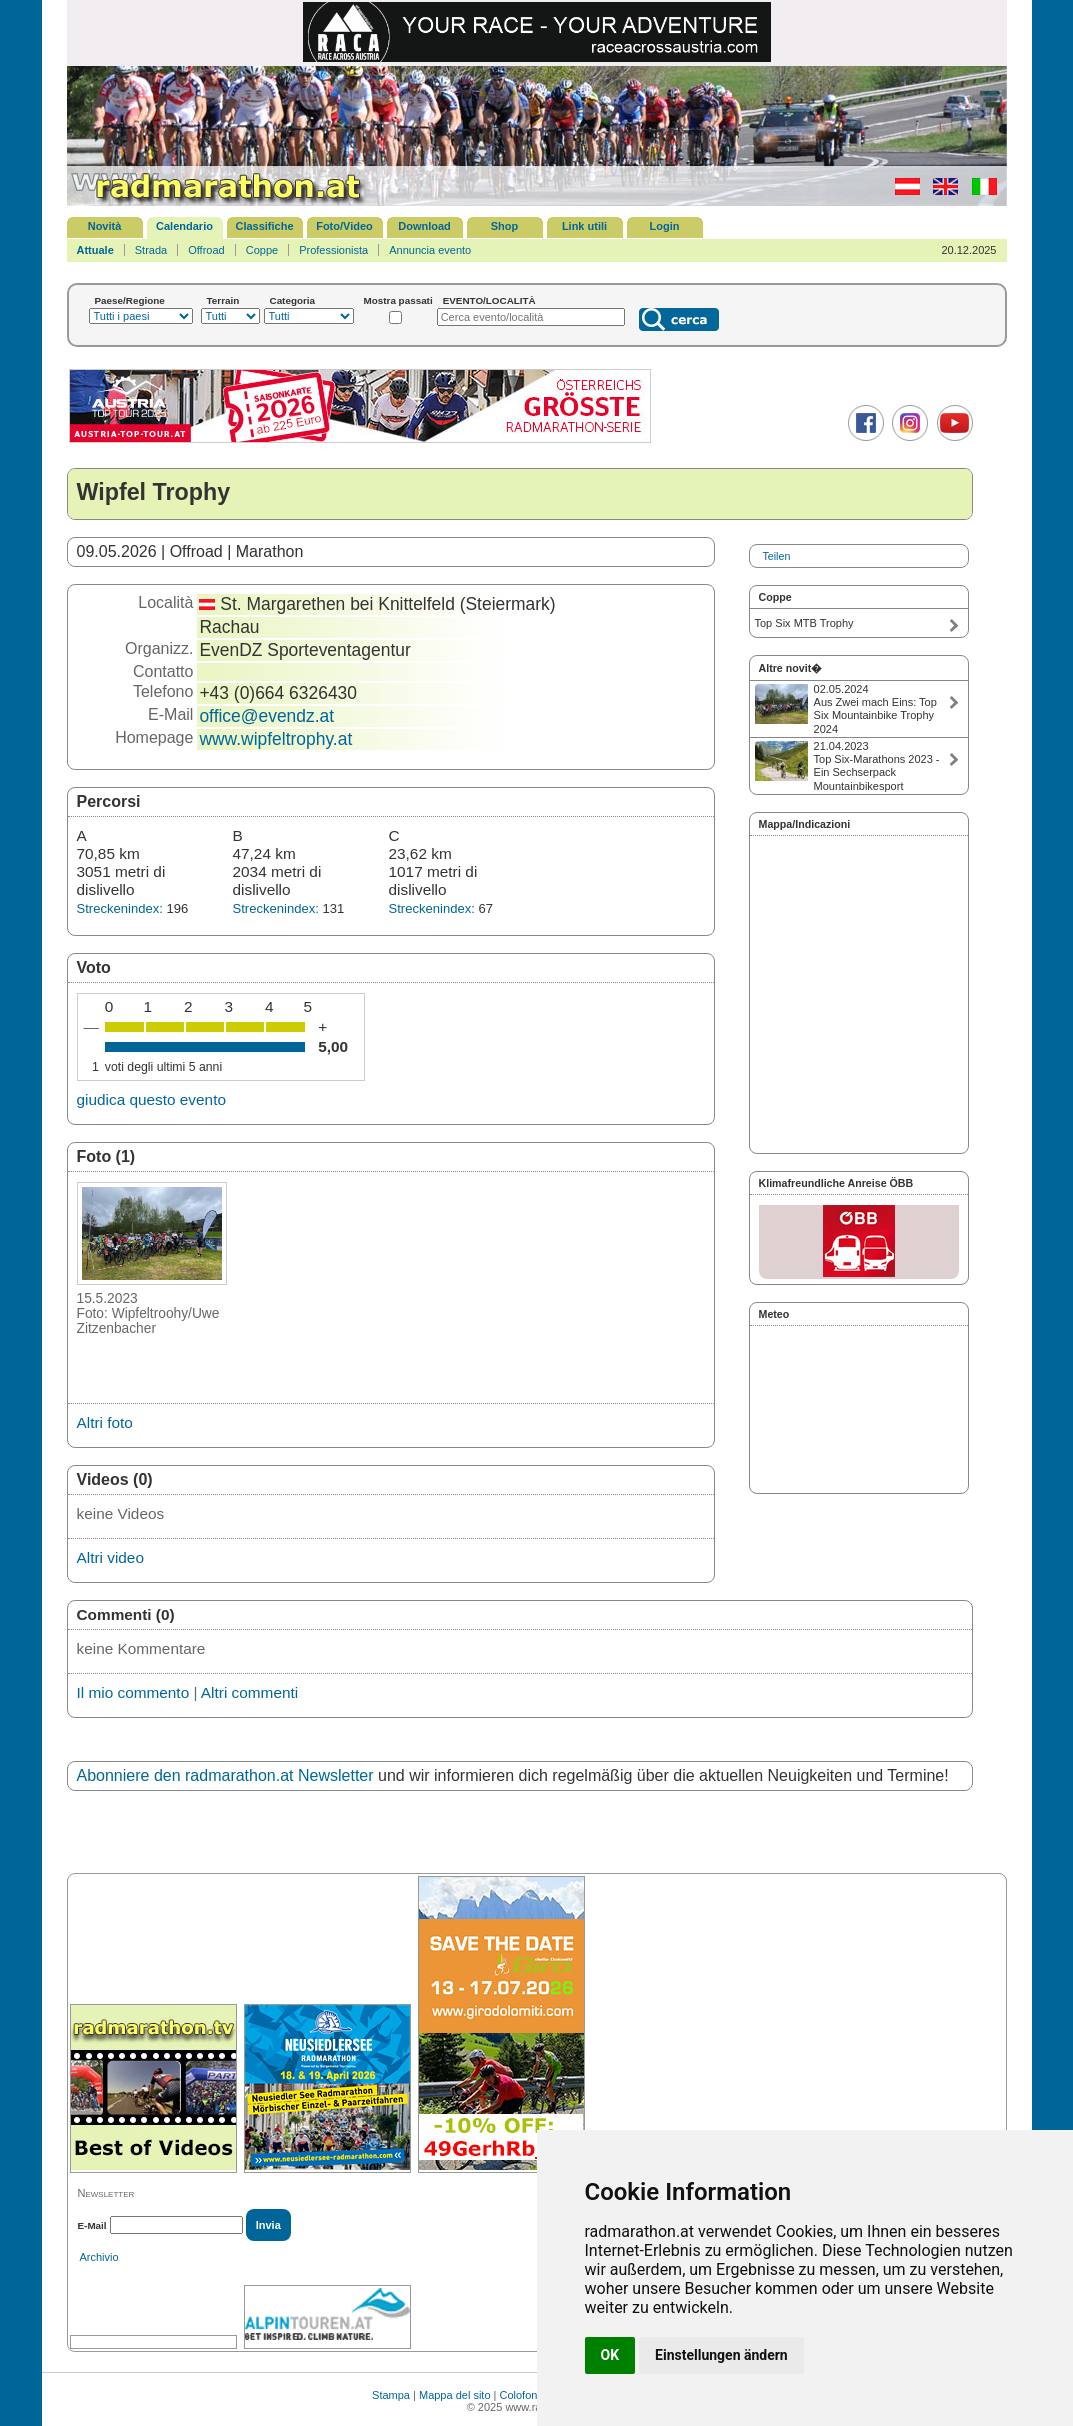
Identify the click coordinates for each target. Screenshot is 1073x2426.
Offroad (206, 250)
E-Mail (92, 2225)
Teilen (777, 556)
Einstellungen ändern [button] (721, 2355)
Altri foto (105, 1422)
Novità (105, 226)
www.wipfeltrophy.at (275, 739)
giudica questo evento (151, 1099)
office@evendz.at (266, 716)
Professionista (333, 250)
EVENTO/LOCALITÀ (489, 300)
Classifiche (264, 226)
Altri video (110, 1557)
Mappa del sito (455, 2395)
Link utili (584, 226)
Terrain (223, 300)
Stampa (391, 2395)
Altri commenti (249, 1692)
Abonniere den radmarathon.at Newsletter (225, 1775)
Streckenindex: (120, 908)
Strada (151, 250)
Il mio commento (133, 1692)
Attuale (95, 250)
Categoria (293, 300)
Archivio (99, 2257)
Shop (505, 226)
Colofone (522, 2395)
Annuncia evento (430, 250)
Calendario (184, 226)
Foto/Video (344, 226)
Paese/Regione (130, 300)
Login (665, 226)
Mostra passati (398, 300)
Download (424, 226)
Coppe (262, 250)
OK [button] (610, 2355)
